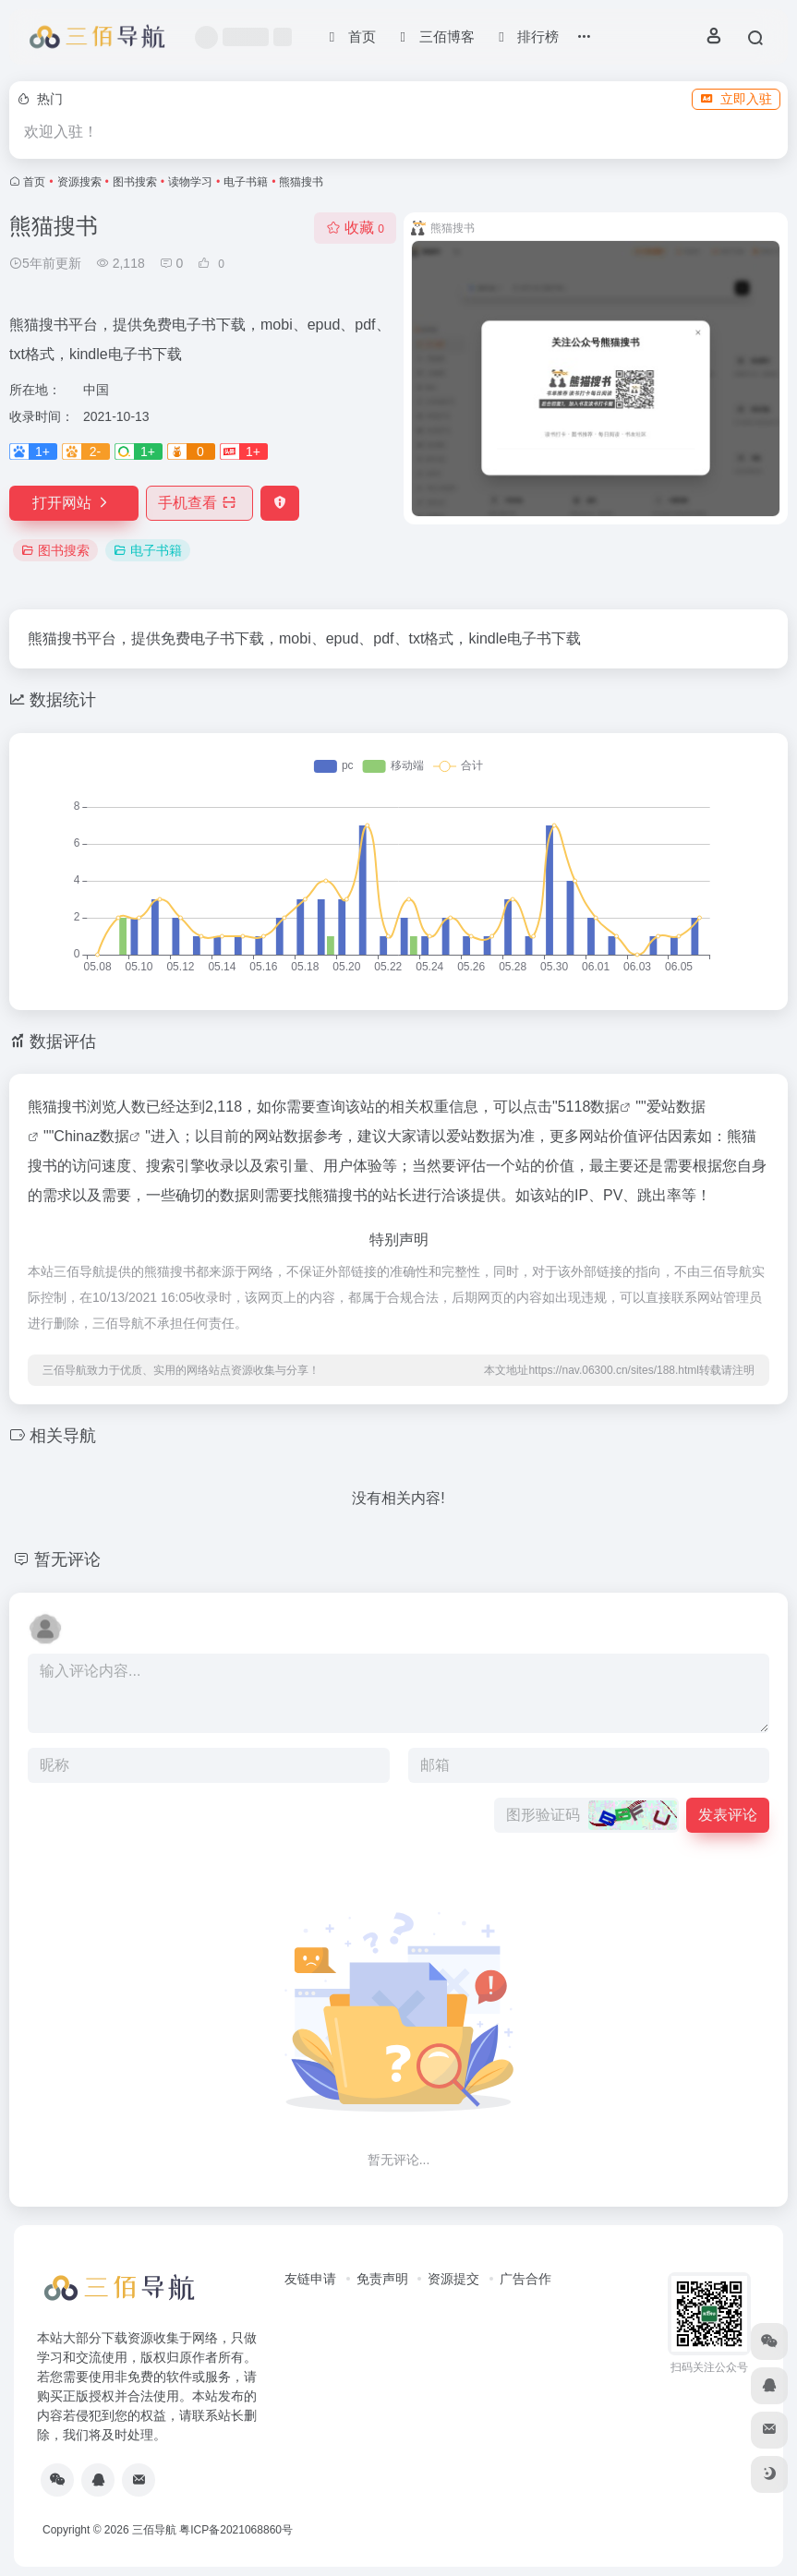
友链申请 (310, 2278)
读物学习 (190, 181)
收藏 (355, 227)
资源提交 (453, 2278)
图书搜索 (135, 181)
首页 (34, 181)
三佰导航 (154, 2529)
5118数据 (589, 1106)
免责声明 (382, 2278)
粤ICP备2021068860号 (236, 2529)
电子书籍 (245, 181)
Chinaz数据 (91, 1136)
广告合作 (525, 2278)
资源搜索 (79, 181)
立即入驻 (736, 98)
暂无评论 (67, 1559)
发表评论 (727, 1815)
